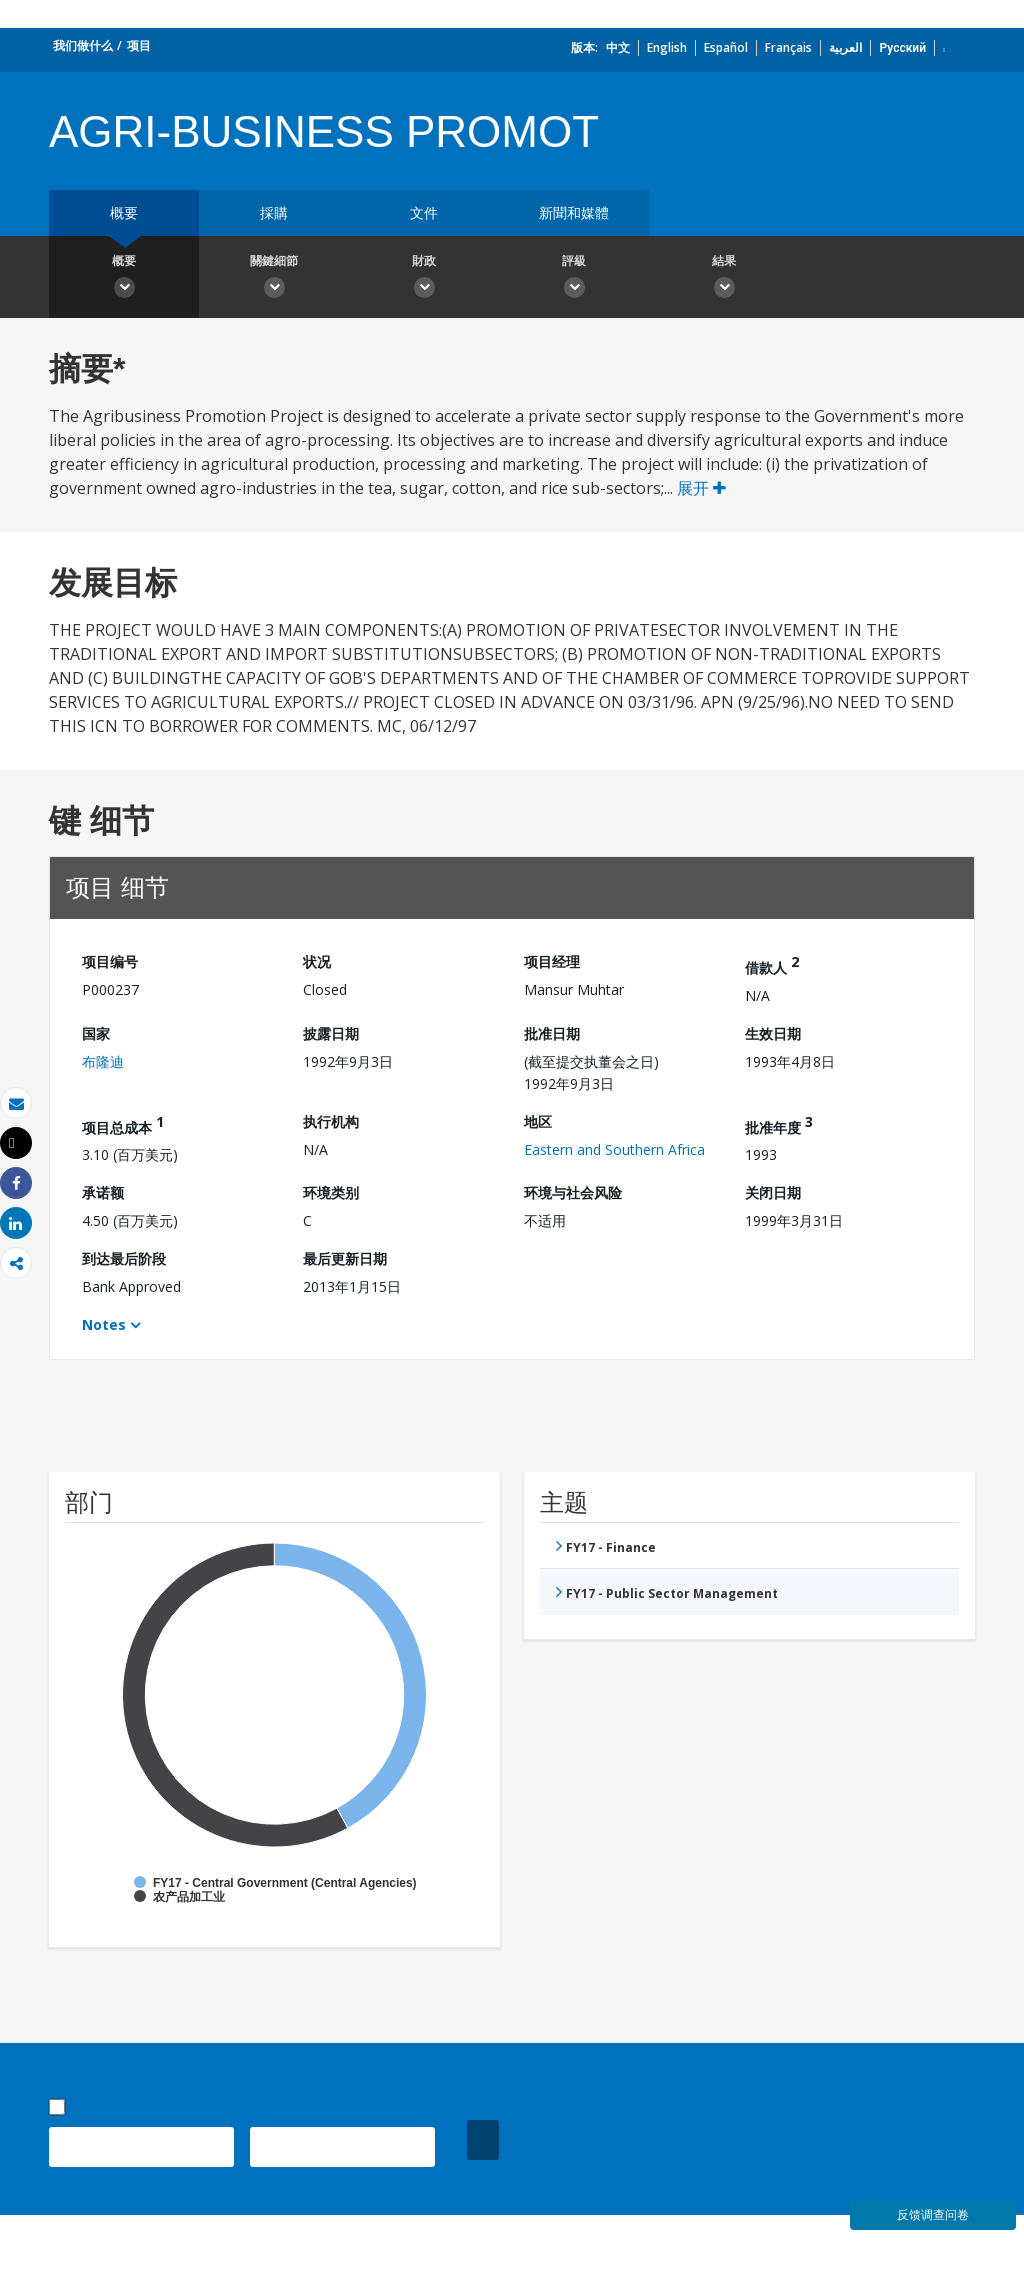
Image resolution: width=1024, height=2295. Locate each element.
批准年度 (779, 1124)
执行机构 (331, 1121)
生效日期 (773, 1033)
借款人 (772, 964)
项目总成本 (123, 1124)
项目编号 (110, 961)
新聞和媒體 (574, 212)
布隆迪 (103, 1061)
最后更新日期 (345, 1258)
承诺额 (103, 1192)
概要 (124, 212)
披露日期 (331, 1033)
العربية (845, 47)
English (667, 47)
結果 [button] (724, 279)
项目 (139, 45)
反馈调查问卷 (933, 2214)
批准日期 (552, 1033)
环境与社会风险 (573, 1192)
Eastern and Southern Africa (614, 1149)
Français (788, 47)
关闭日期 (773, 1192)
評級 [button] (574, 279)
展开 (701, 488)
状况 (317, 961)
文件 (424, 212)
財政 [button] (424, 279)
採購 (274, 212)
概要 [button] (124, 279)
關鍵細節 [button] (274, 279)
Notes (104, 1324)
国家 (96, 1033)
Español (726, 47)
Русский (902, 47)
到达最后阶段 (124, 1258)
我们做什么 (83, 45)
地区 (538, 1121)
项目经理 (552, 961)
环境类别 (331, 1192)
